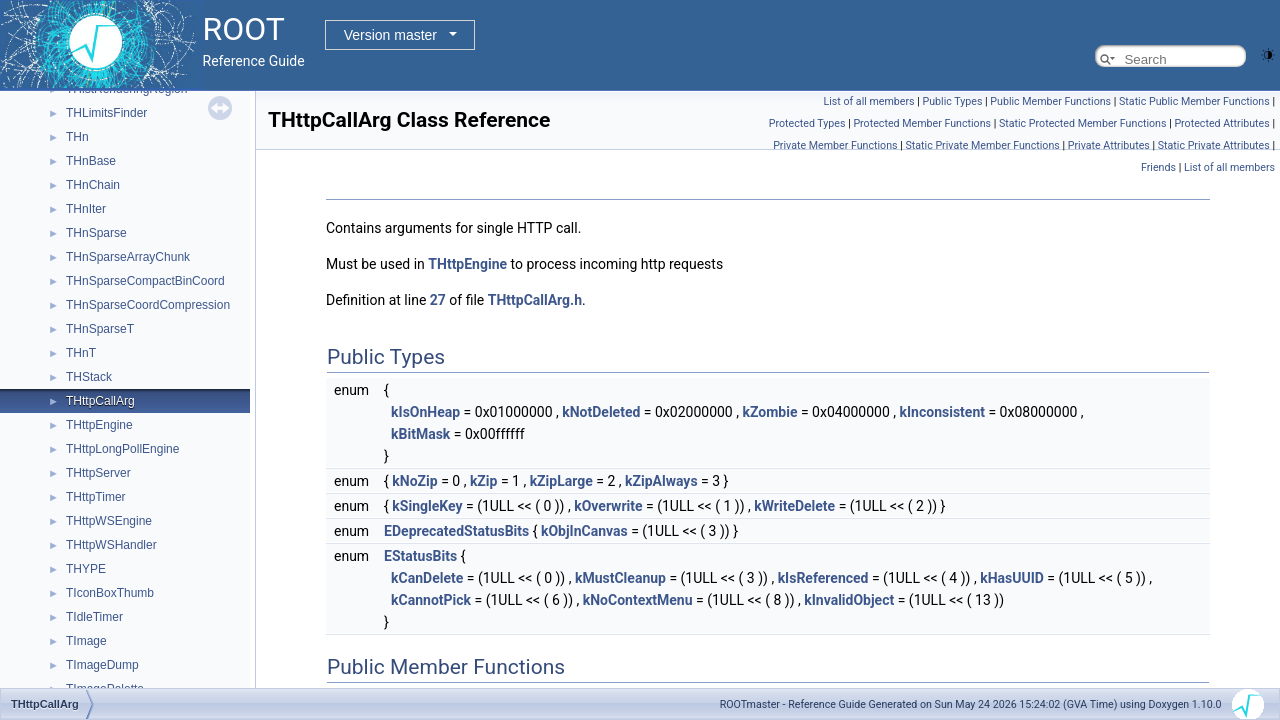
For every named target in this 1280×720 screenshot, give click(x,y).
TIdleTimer (94, 617)
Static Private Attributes (1214, 145)
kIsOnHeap (425, 412)
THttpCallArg (100, 401)
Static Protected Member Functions (1083, 123)
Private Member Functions (835, 145)
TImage (86, 641)
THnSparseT (100, 329)
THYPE (86, 569)
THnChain (93, 185)
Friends (1158, 167)
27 (438, 300)
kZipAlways (661, 481)
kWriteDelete (794, 506)
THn (77, 137)
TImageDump (102, 665)
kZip (484, 481)
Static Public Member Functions (1194, 101)
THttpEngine (99, 425)
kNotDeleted (601, 412)
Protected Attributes (1221, 123)
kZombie (769, 412)
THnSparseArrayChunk (128, 257)
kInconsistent (942, 412)
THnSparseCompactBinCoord (145, 281)
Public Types (952, 101)
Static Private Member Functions (982, 145)
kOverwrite (608, 506)
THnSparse (96, 233)
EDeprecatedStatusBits (456, 531)
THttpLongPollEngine (122, 449)
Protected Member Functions (922, 123)
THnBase (91, 161)
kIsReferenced (823, 578)
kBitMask (420, 434)
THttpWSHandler (111, 545)
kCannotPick (431, 600)
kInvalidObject (849, 600)
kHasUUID (1012, 578)
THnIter (86, 209)
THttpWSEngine (109, 521)
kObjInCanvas (584, 531)
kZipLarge (561, 481)
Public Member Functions (1050, 101)
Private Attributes (1109, 145)
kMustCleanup (620, 578)
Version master (390, 35)
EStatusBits (420, 556)
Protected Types (807, 123)
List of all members (868, 101)
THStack (89, 377)
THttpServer (98, 473)
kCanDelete (427, 578)
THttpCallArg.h (535, 300)
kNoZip (414, 481)
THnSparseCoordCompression (148, 305)
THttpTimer (96, 497)
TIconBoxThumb (110, 593)
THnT (81, 353)
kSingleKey (427, 506)
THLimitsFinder (106, 113)
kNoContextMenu (638, 600)
